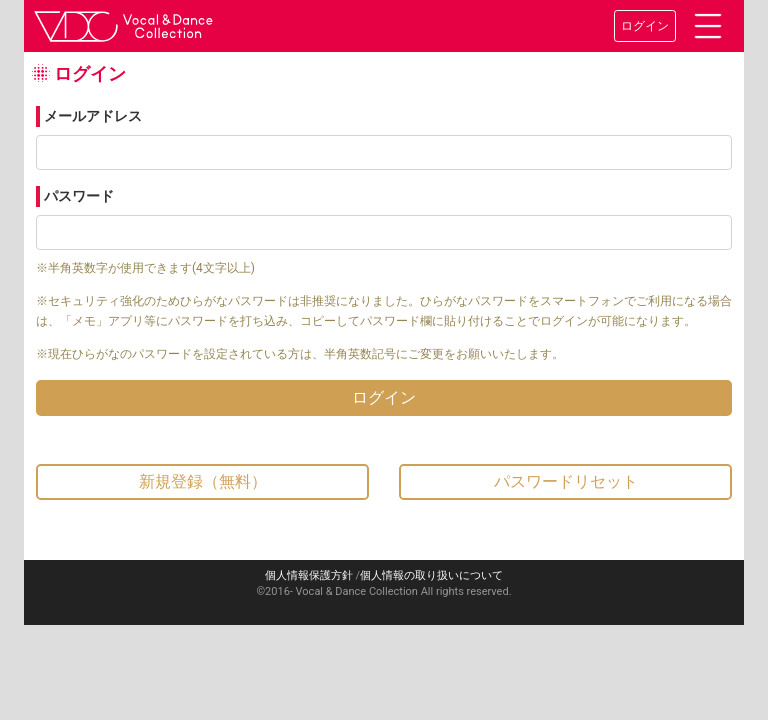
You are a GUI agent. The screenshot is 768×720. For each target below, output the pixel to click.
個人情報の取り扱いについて (431, 575)
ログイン (645, 26)
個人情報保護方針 (309, 575)
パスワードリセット (566, 481)
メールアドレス (93, 116)
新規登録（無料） (203, 481)
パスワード (79, 196)
